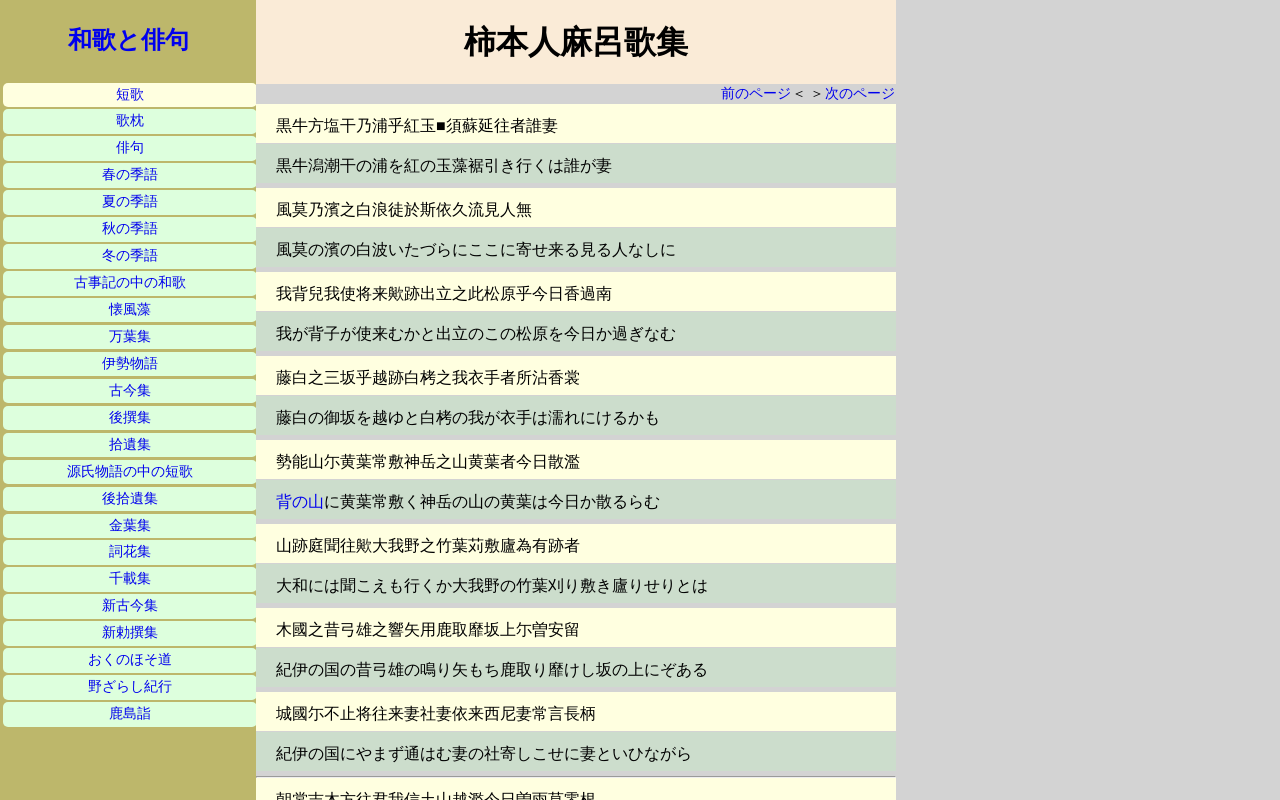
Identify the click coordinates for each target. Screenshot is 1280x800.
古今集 (130, 390)
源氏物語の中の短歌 (130, 471)
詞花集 (130, 551)
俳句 (130, 147)
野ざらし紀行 (130, 686)
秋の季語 (130, 228)
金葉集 (130, 525)
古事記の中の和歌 (130, 282)
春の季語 (130, 174)
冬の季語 (130, 255)
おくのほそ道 (130, 659)
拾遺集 (130, 444)
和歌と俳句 (128, 40)
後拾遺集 (130, 498)
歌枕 (130, 120)
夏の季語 (130, 201)
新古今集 (130, 605)
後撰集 (130, 417)
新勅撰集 (130, 632)
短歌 (130, 94)
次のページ (860, 93)
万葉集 (130, 336)
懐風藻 (130, 309)
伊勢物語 (130, 363)
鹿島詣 (130, 713)
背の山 (300, 501)
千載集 (130, 578)
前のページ (756, 93)
